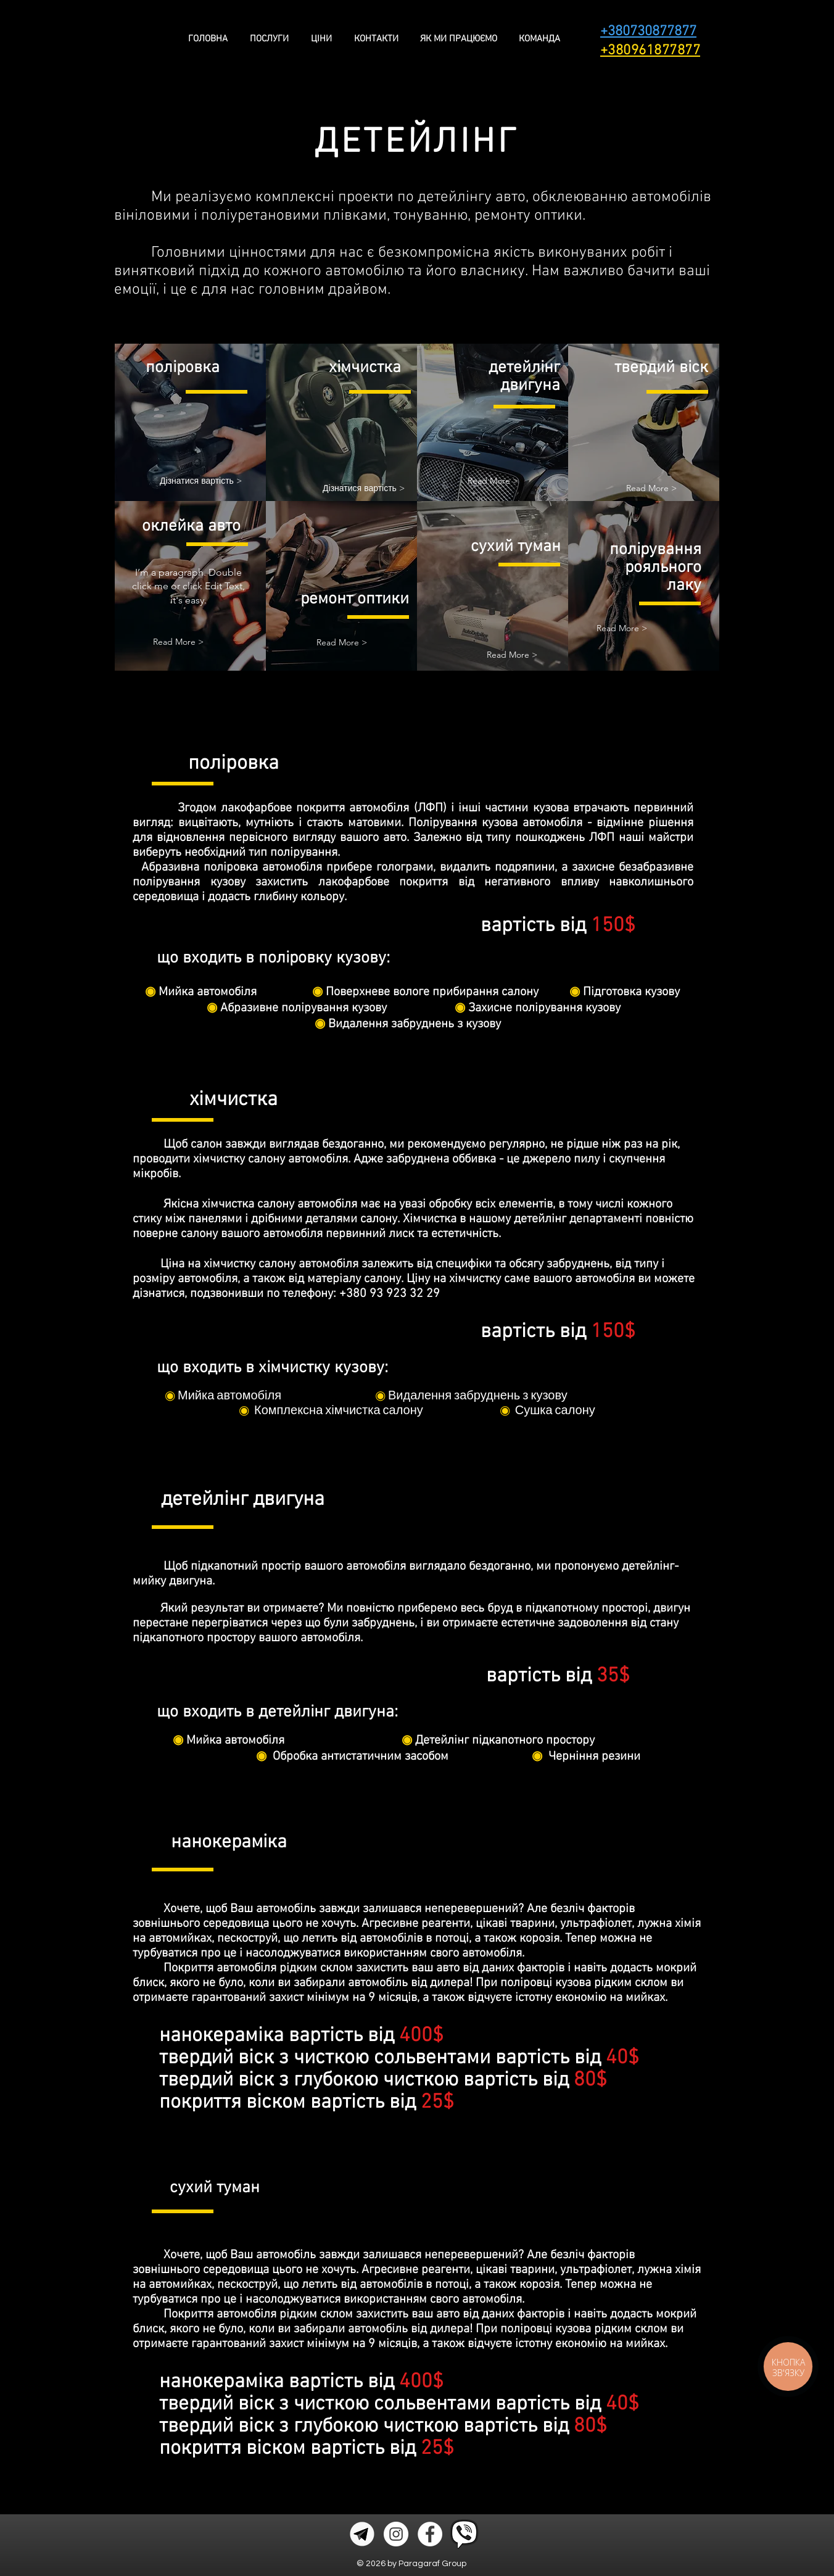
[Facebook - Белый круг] (430, 2534)
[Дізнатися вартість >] (200, 481)
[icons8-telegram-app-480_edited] (362, 2534)
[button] (492, 481)
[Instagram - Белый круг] (396, 2534)
